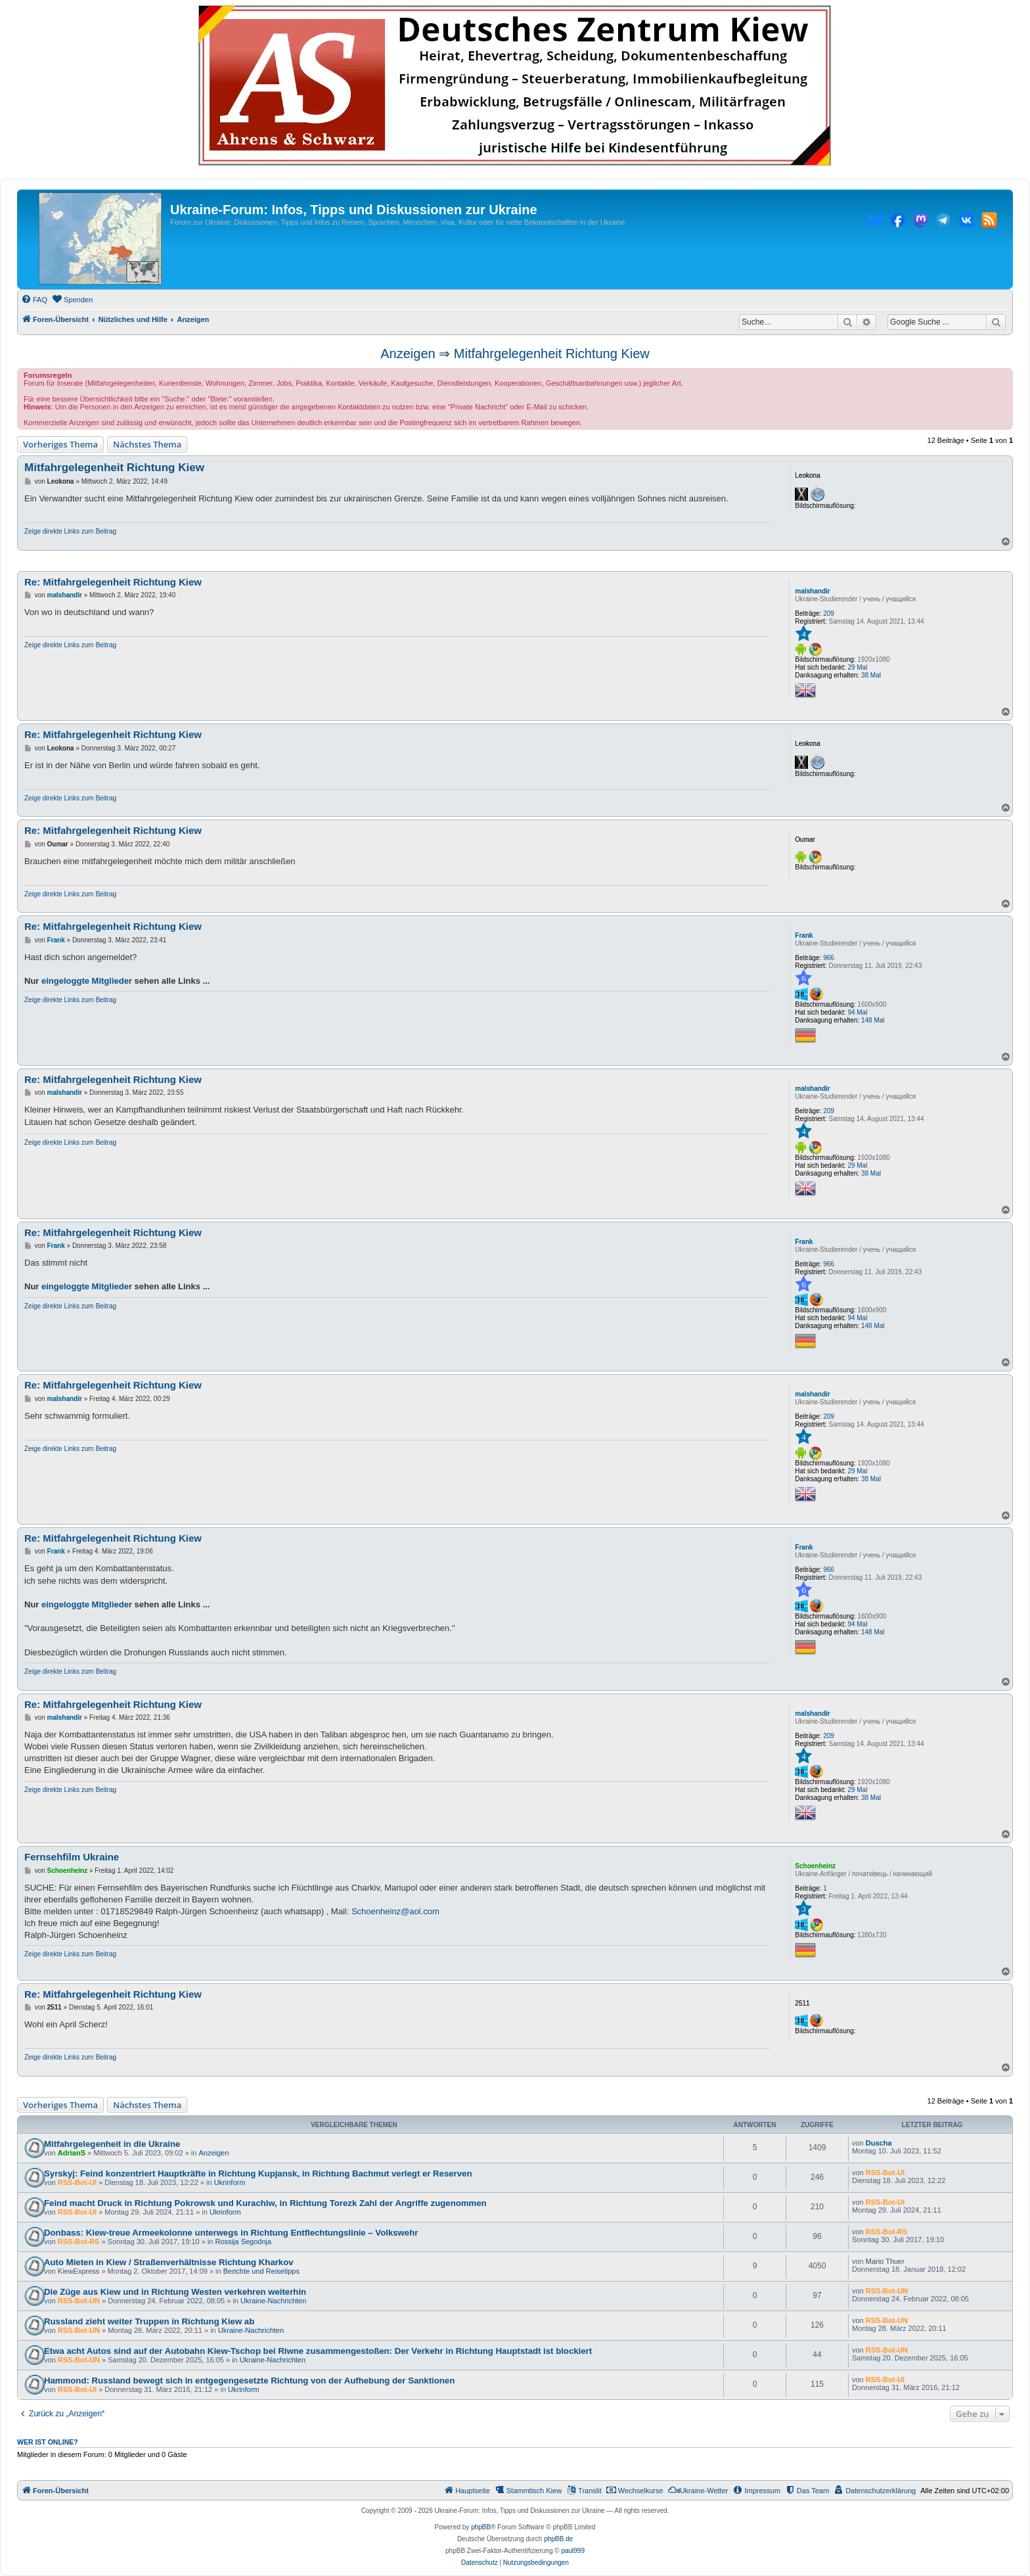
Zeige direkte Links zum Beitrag (70, 531)
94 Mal (857, 1012)
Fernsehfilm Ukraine (71, 1856)
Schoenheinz (815, 1866)
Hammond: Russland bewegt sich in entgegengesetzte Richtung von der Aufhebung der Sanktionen (249, 2380)
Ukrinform (230, 2182)
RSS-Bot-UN (79, 2301)
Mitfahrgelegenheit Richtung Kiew (552, 353)
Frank (804, 935)
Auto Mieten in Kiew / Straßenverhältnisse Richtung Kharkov (169, 2262)
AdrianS (71, 2153)
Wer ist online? (47, 2442)
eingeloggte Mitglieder (86, 981)
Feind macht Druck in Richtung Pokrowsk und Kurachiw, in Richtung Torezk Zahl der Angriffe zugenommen (265, 2203)
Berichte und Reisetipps (261, 2271)
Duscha (879, 2143)
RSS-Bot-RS (79, 2241)
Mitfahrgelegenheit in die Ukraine (112, 2144)
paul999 (573, 2550)
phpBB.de (558, 2538)
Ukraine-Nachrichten (273, 2301)
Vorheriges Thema (60, 444)
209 (828, 613)
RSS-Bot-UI (77, 2182)
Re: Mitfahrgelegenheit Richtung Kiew (113, 581)
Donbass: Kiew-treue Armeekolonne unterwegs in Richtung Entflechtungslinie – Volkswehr (231, 2233)
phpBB (481, 2527)
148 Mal (873, 1020)
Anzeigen (407, 353)
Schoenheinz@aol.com (395, 1911)
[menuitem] (34, 300)
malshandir (812, 591)
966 (828, 957)
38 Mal (871, 675)
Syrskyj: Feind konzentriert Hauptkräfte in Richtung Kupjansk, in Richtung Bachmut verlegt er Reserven (258, 2173)
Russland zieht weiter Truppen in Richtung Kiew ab (149, 2321)
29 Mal (857, 667)
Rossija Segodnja (243, 2241)
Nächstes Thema (147, 444)
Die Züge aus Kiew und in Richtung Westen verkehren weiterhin (175, 2292)
